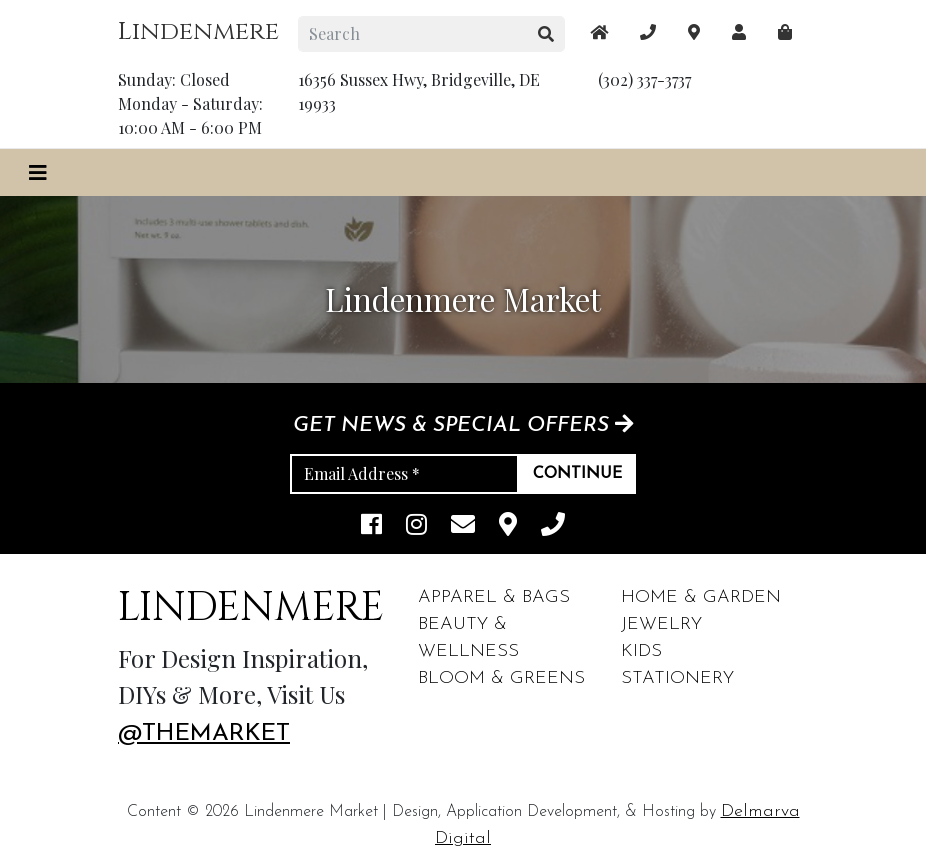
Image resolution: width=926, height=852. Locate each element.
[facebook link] (371, 526)
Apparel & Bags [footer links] (494, 597)
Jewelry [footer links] (661, 624)
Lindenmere (198, 31)
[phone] (553, 526)
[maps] (785, 32)
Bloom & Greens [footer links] (501, 678)
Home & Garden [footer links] (701, 597)
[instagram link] (416, 526)
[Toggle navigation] (38, 172)
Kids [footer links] (641, 651)
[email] (463, 526)
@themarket (204, 734)
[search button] (546, 34)
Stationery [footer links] (677, 678)
